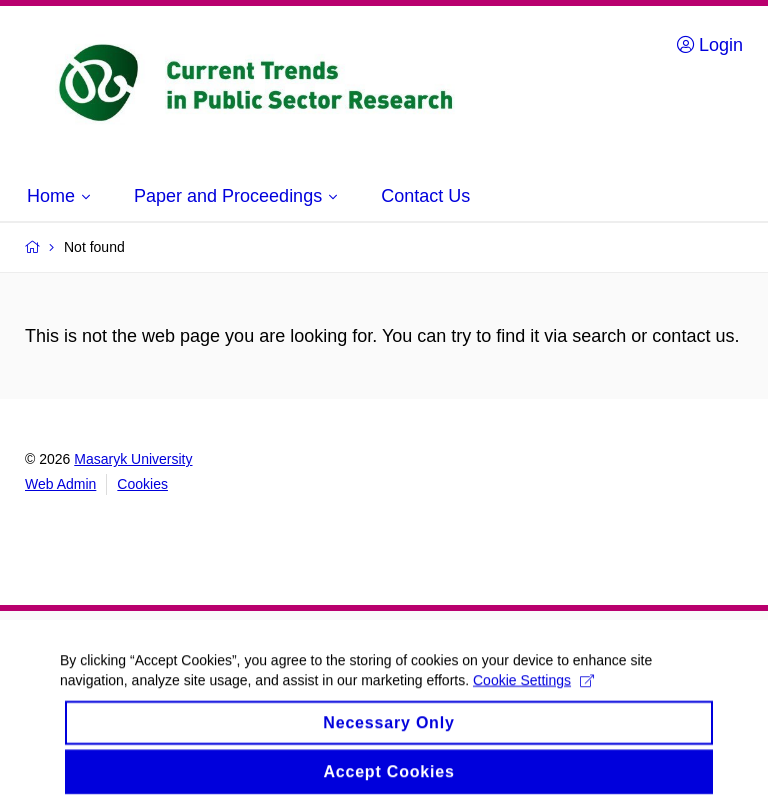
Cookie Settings (533, 690)
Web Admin (60, 484)
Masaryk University (133, 459)
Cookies (142, 484)
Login (710, 45)
